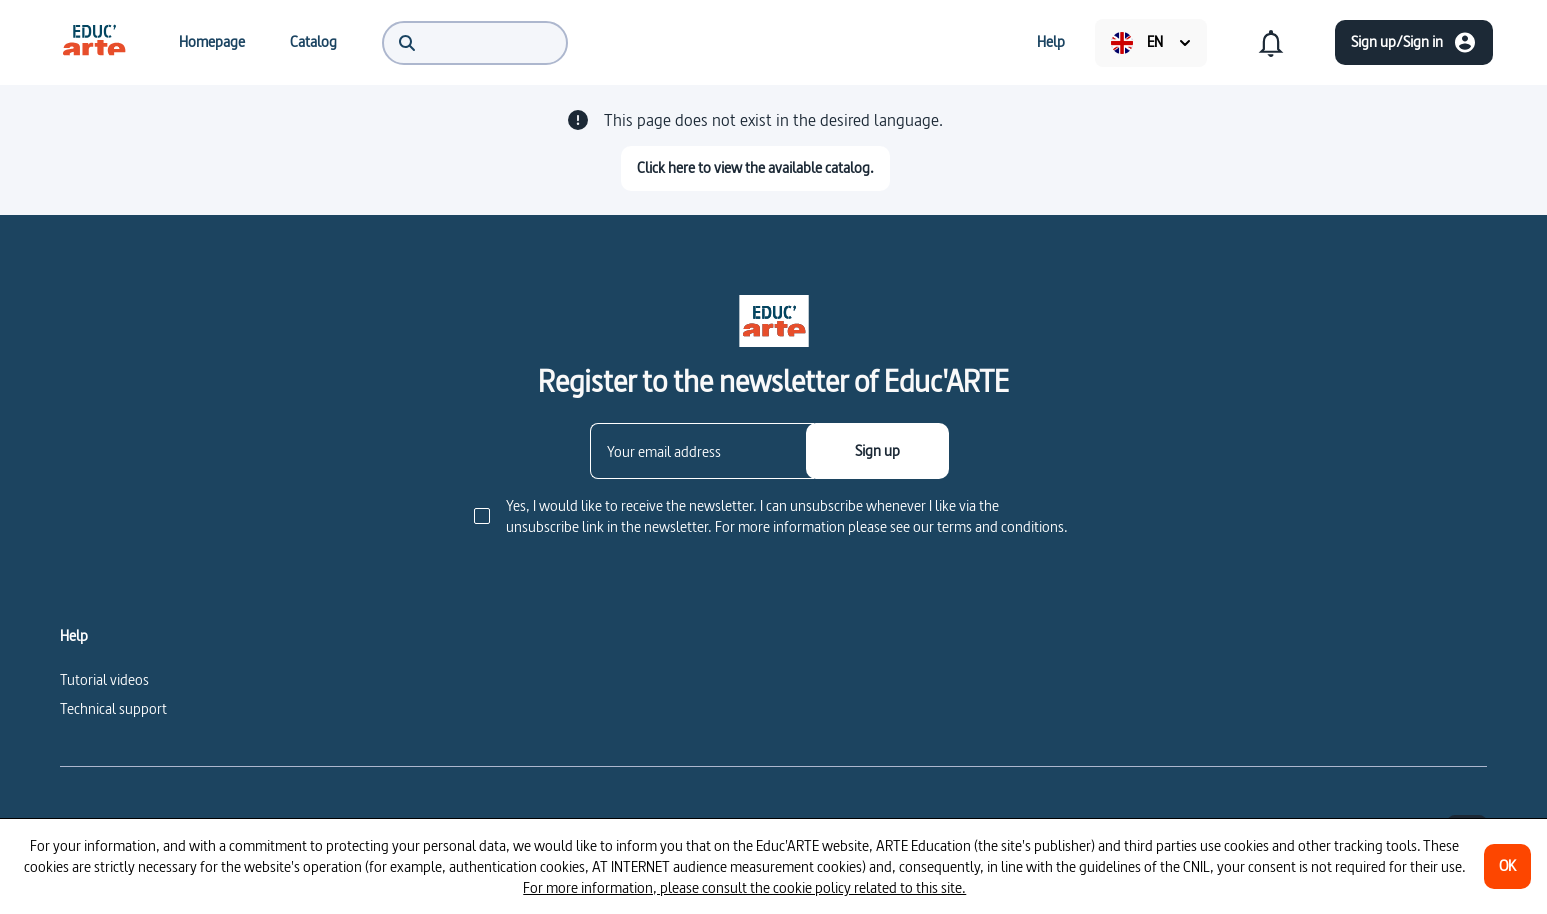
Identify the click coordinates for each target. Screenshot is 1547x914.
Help (74, 636)
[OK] (1507, 866)
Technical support (113, 708)
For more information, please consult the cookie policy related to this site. (744, 887)
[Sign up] (877, 451)
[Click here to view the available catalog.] (755, 168)
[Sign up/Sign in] (1414, 42)
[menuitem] (94, 42)
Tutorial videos (104, 679)
